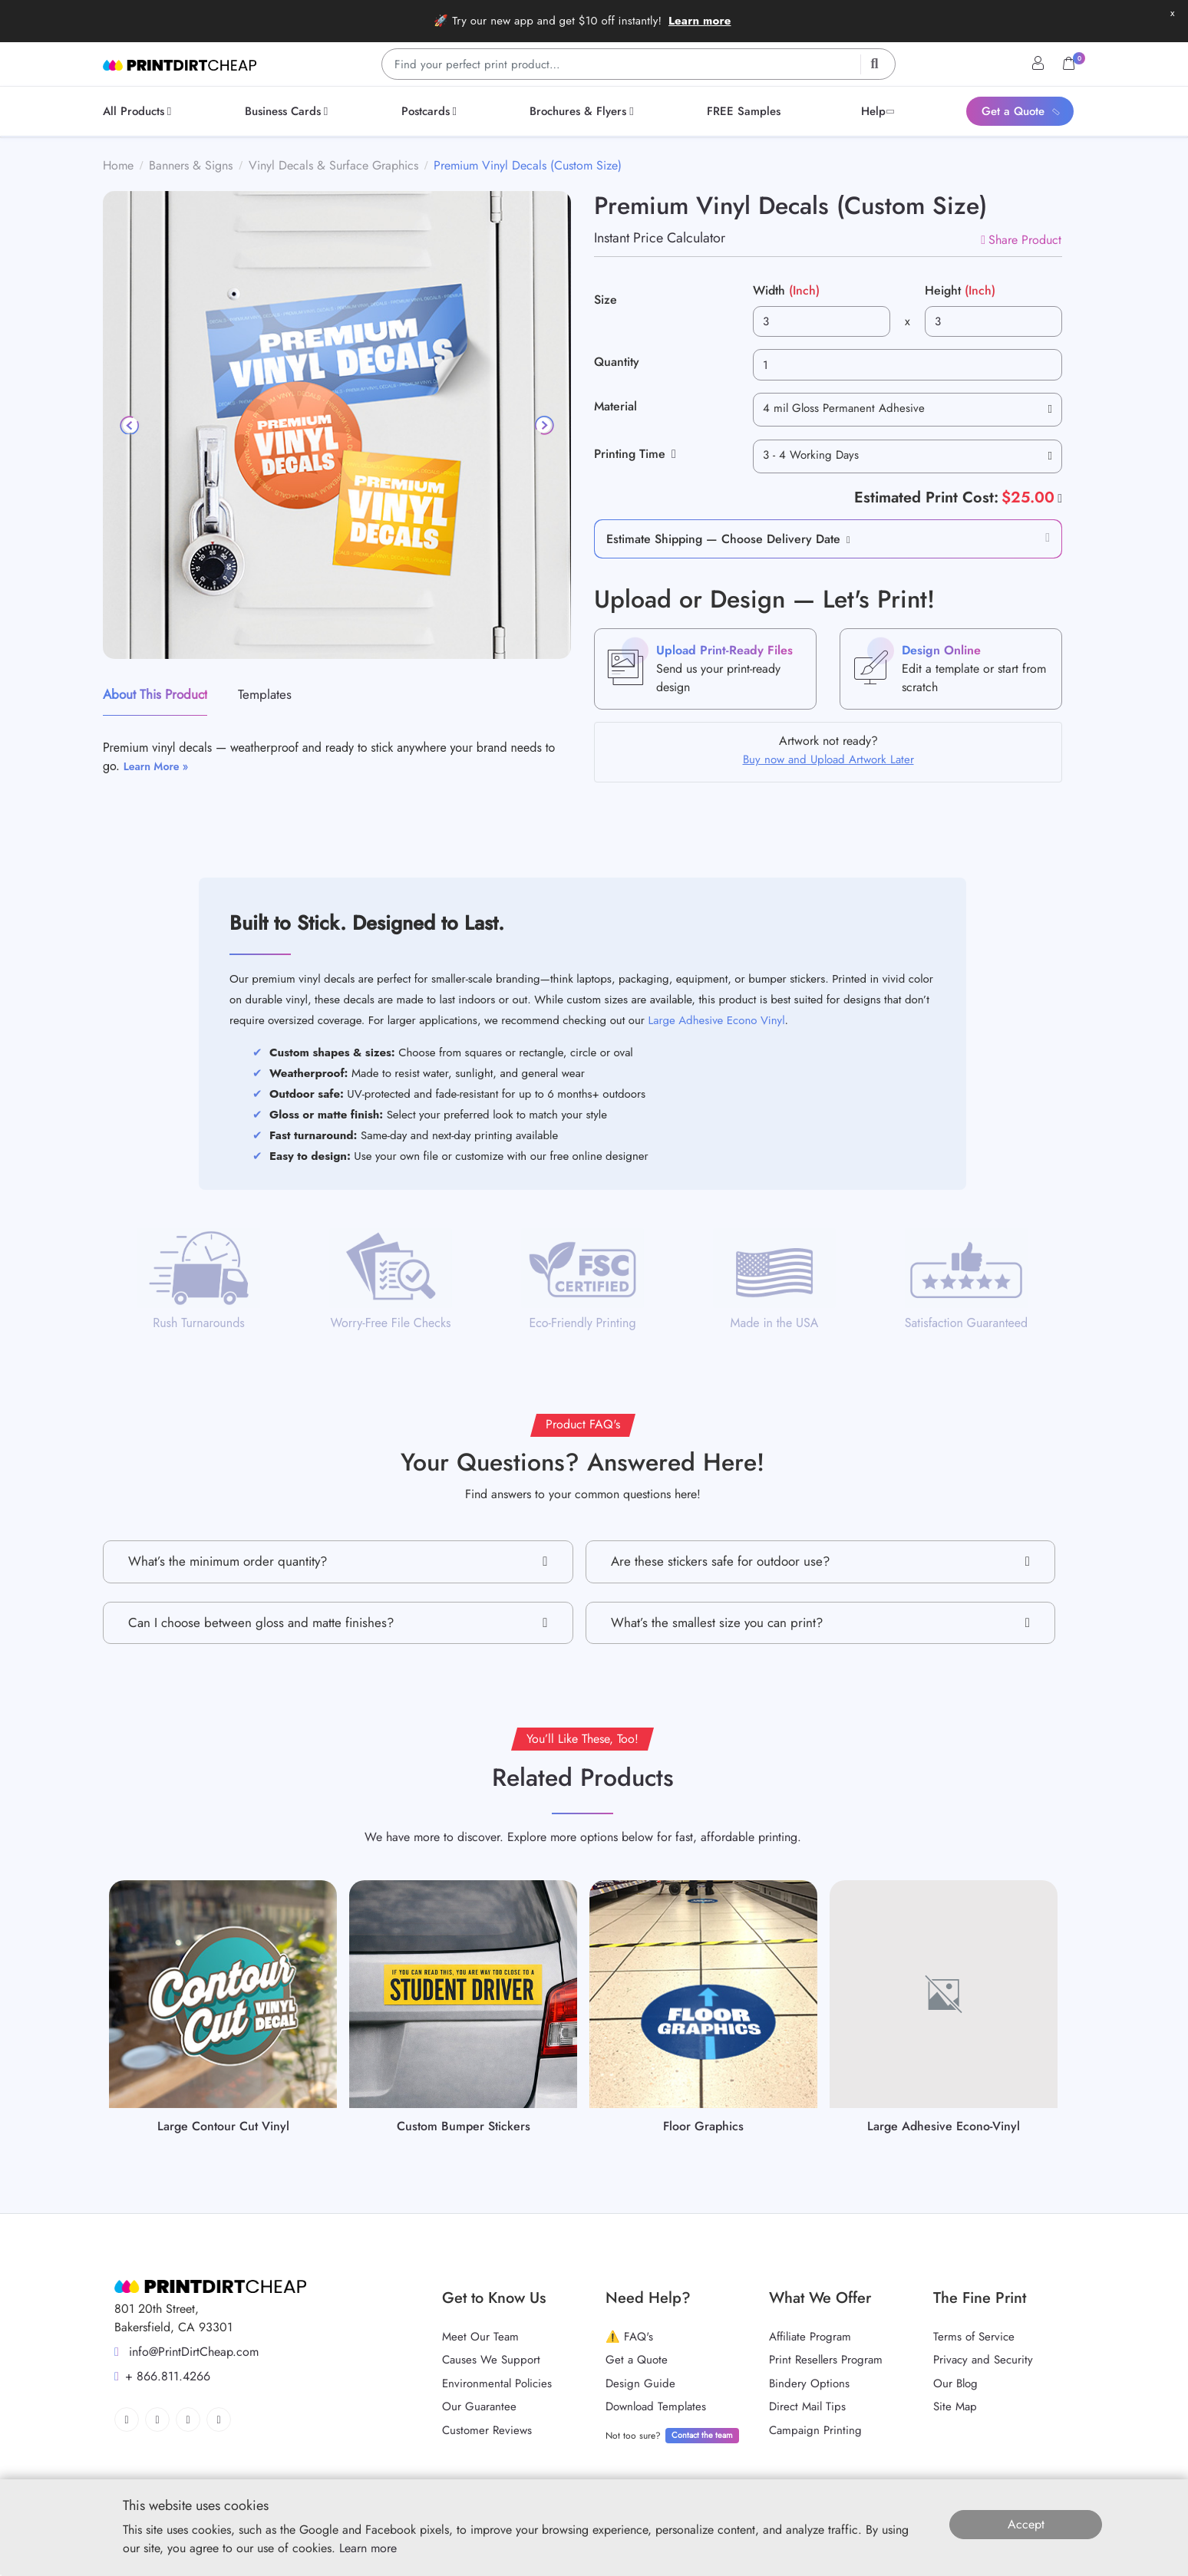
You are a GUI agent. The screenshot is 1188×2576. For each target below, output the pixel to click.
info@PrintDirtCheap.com (186, 2351)
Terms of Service (974, 2336)
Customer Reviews (487, 2430)
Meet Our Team (480, 2336)
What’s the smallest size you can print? (821, 1623)
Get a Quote (637, 2359)
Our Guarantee (479, 2406)
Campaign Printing (815, 2430)
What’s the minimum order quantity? (338, 1561)
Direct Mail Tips (807, 2406)
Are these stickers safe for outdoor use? (821, 1561)
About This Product (155, 694)
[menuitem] (140, 111)
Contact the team (702, 2435)
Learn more (699, 20)
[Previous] (130, 425)
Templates (265, 694)
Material (615, 406)
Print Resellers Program (826, 2359)
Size (605, 299)
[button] (845, 539)
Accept (1026, 2524)
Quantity (616, 362)
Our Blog (955, 2383)
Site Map (955, 2406)
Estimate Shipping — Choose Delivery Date (723, 539)
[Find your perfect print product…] (638, 64)
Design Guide (640, 2383)
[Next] (543, 425)
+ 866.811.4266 (162, 2376)
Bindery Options (809, 2383)
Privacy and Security (983, 2359)
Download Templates (656, 2406)
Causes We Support (491, 2359)
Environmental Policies (497, 2383)
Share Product (1021, 240)
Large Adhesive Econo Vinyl (716, 1020)
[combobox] (907, 410)
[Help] (1058, 497)
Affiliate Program (810, 2336)
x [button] (1172, 12)
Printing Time (635, 454)
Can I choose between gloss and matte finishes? (338, 1623)
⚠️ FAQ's (629, 2336)
